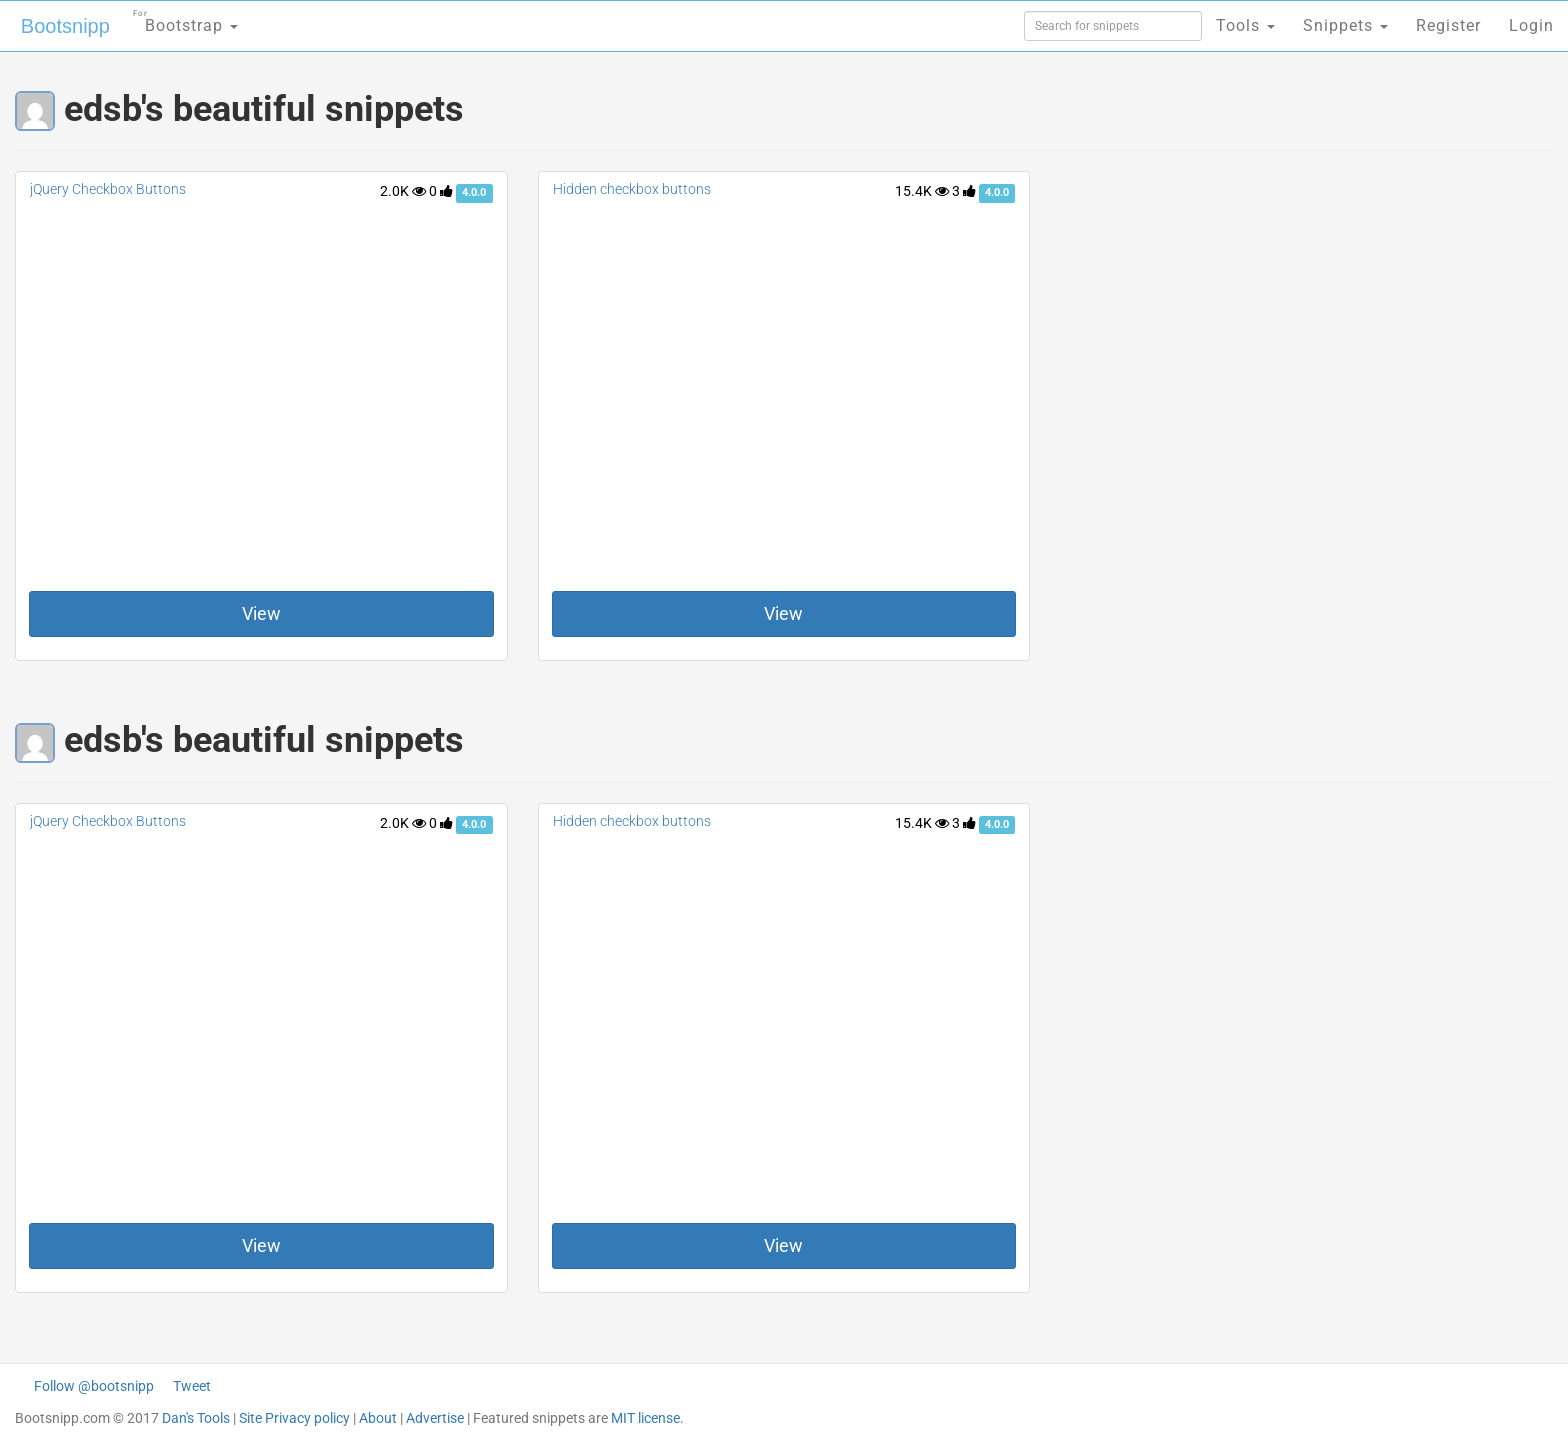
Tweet (192, 1386)
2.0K (403, 191)
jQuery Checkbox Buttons (108, 189)
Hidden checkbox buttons (632, 189)
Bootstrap (185, 19)
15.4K (922, 191)
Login (1531, 25)
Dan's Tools (196, 1418)
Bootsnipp (65, 26)
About (378, 1418)
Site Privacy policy (294, 1418)
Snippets (1345, 25)
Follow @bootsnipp (94, 1386)
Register (1448, 25)
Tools (1245, 25)
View (261, 613)
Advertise (435, 1418)
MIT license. (647, 1418)
